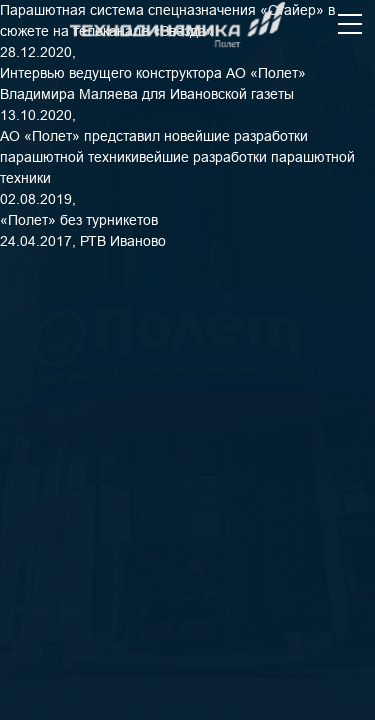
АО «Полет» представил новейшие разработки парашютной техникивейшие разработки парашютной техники (177, 157)
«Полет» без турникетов (79, 220)
